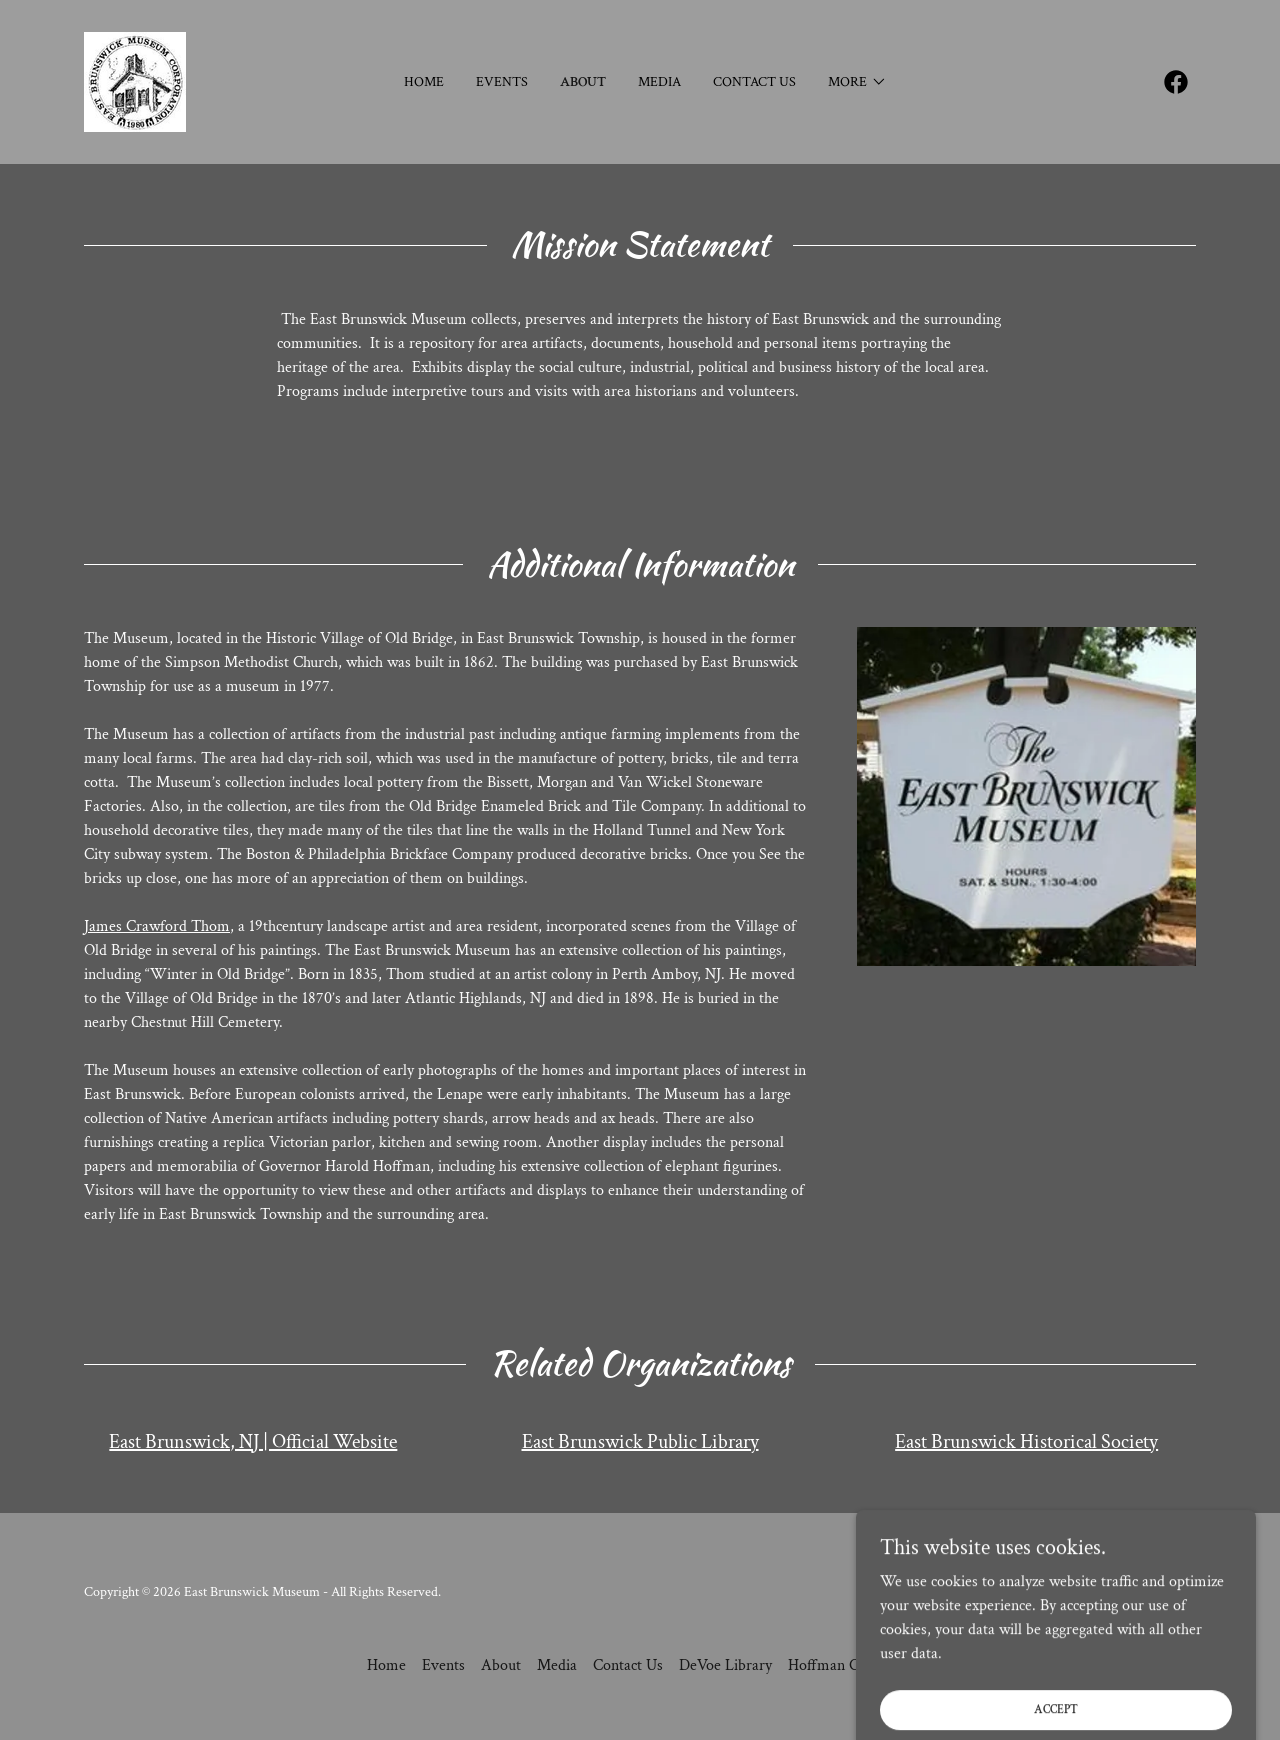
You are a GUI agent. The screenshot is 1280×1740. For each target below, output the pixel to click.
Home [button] (386, 1665)
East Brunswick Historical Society (1026, 1442)
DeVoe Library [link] (725, 1665)
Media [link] (659, 82)
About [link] (583, 82)
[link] (135, 80)
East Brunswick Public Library (640, 1442)
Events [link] (502, 82)
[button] (857, 82)
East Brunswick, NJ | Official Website (253, 1442)
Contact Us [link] (754, 82)
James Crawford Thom (157, 926)
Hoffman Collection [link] (850, 1665)
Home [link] (424, 82)
